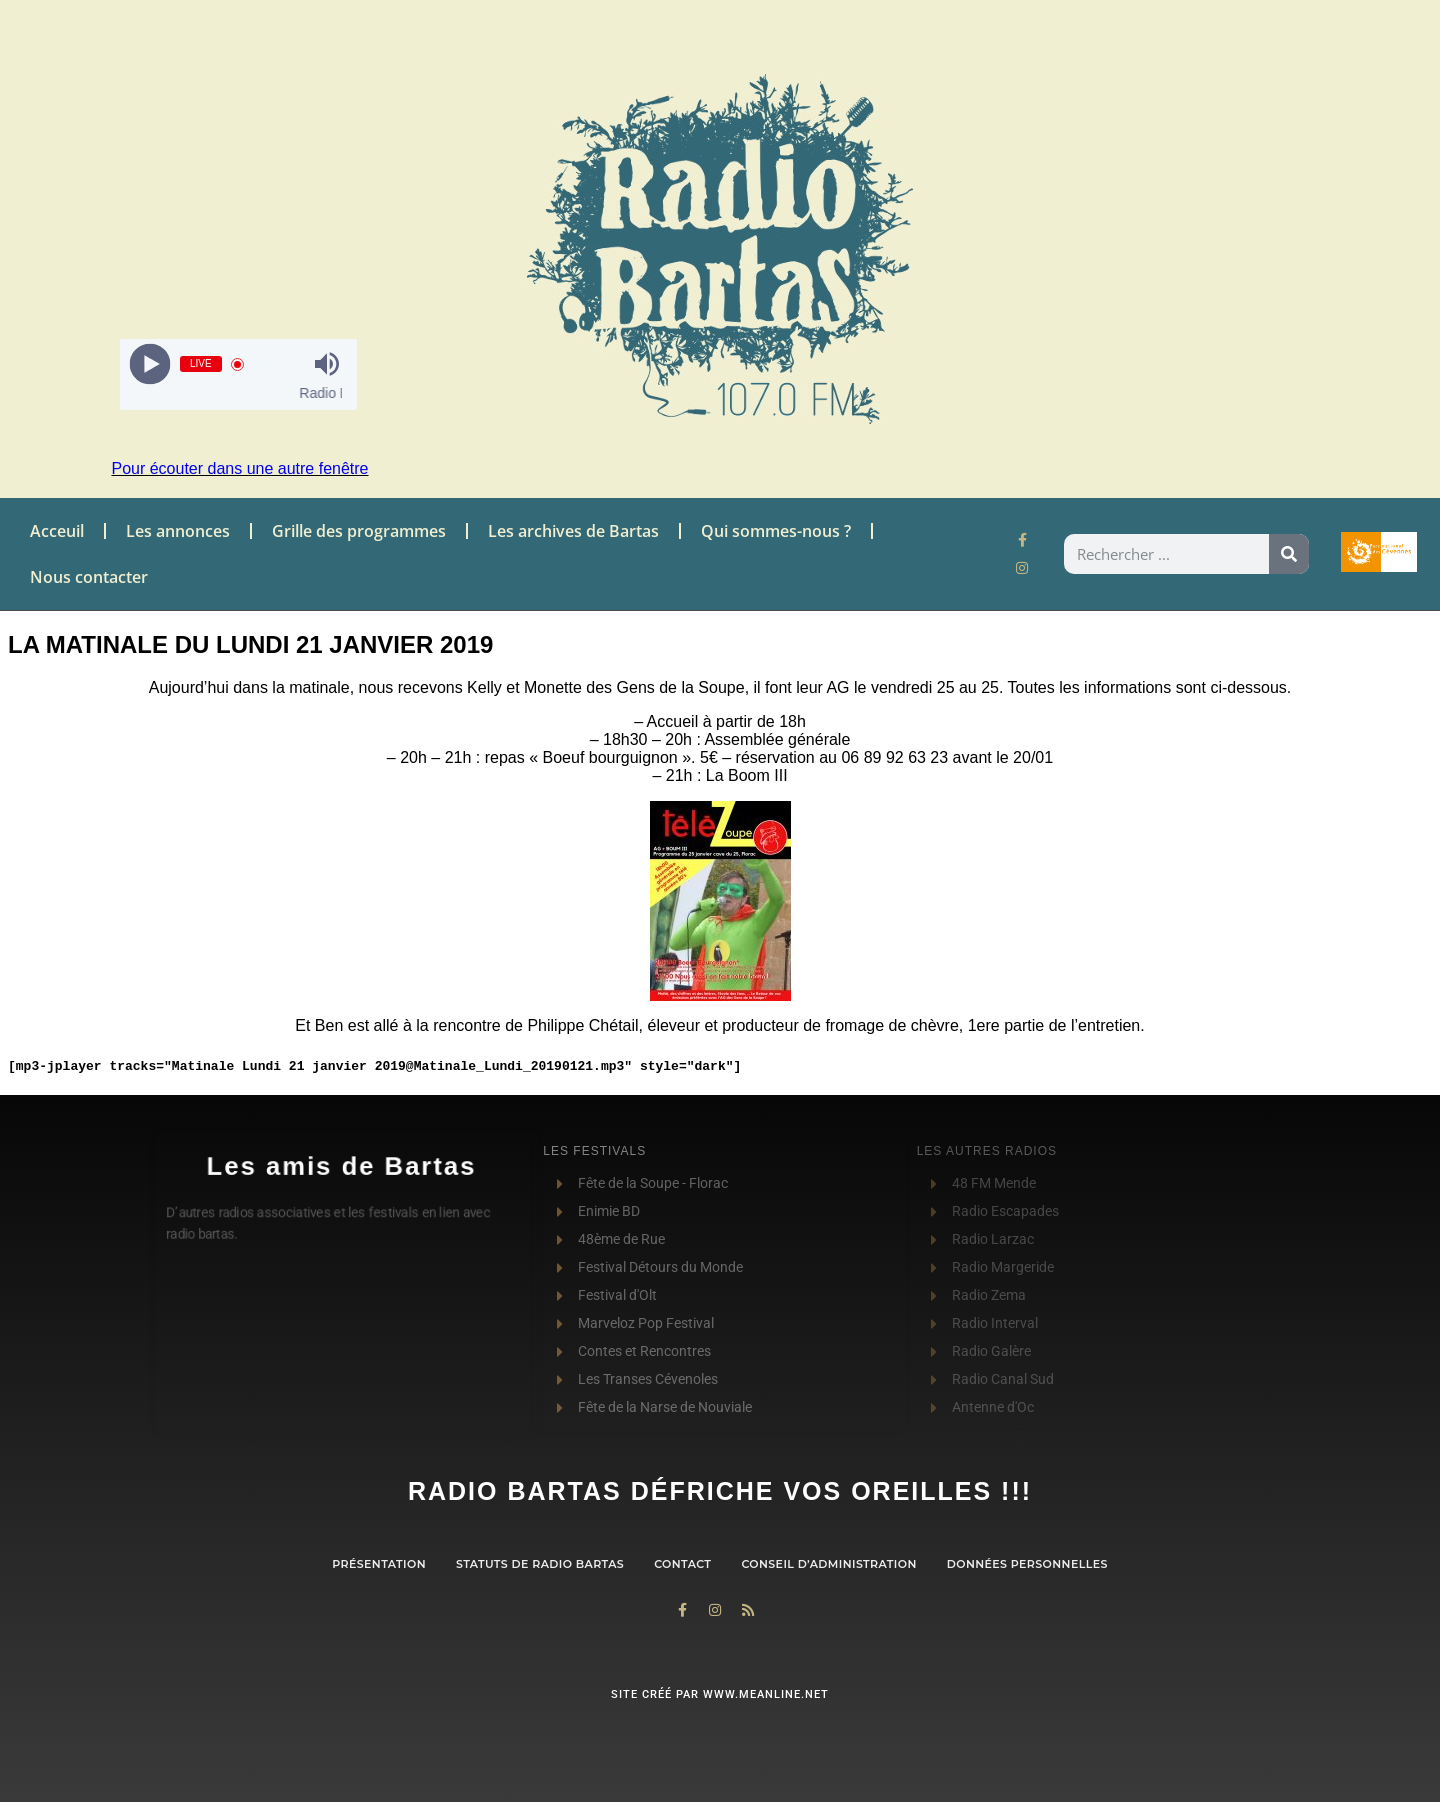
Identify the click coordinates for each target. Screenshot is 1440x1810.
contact (682, 1564)
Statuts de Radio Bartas (540, 1564)
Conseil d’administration (828, 1564)
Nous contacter (89, 577)
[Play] (149, 364)
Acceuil (57, 531)
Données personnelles (1027, 1564)
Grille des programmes (359, 531)
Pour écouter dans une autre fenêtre (239, 468)
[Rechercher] (1289, 554)
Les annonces (178, 531)
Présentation (379, 1564)
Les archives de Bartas (573, 531)
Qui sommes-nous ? (776, 531)
